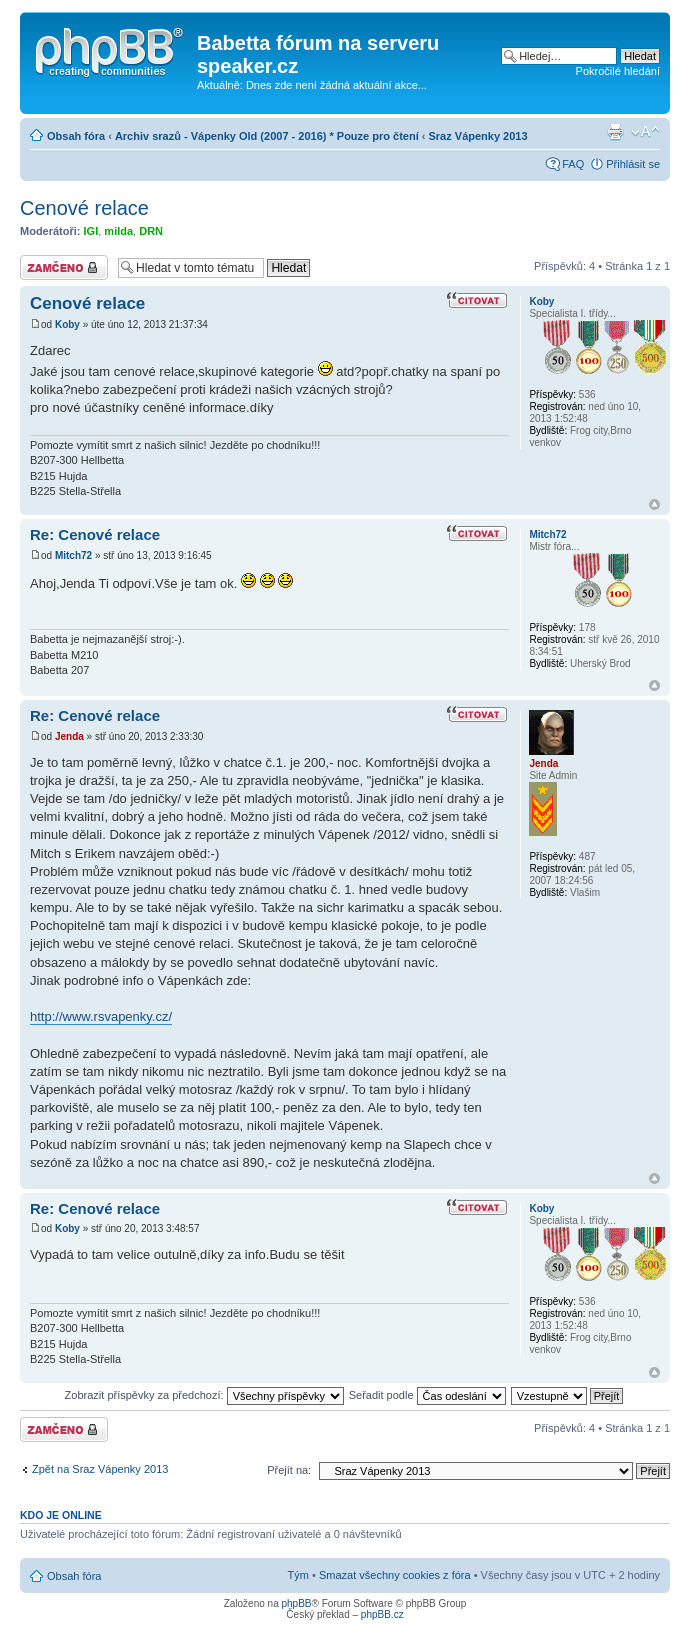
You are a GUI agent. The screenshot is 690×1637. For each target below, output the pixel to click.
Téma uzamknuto (64, 267)
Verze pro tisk (615, 132)
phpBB (296, 1603)
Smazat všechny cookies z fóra (395, 1575)
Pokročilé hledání (618, 71)
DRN (151, 231)
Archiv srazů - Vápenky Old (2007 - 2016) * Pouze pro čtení (267, 136)
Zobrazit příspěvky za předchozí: (204, 1395)
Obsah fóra (76, 136)
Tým (298, 1575)
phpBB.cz (382, 1614)
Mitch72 (73, 555)
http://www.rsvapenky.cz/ (101, 1016)
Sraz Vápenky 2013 (478, 136)
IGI (91, 231)
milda (118, 231)
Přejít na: (289, 1470)
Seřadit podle (427, 1395)
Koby (67, 324)
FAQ (573, 164)
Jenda (69, 736)
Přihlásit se (633, 164)
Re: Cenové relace (95, 534)
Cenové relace (84, 208)
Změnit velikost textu (645, 132)
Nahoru (654, 504)
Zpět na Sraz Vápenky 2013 (100, 1469)
